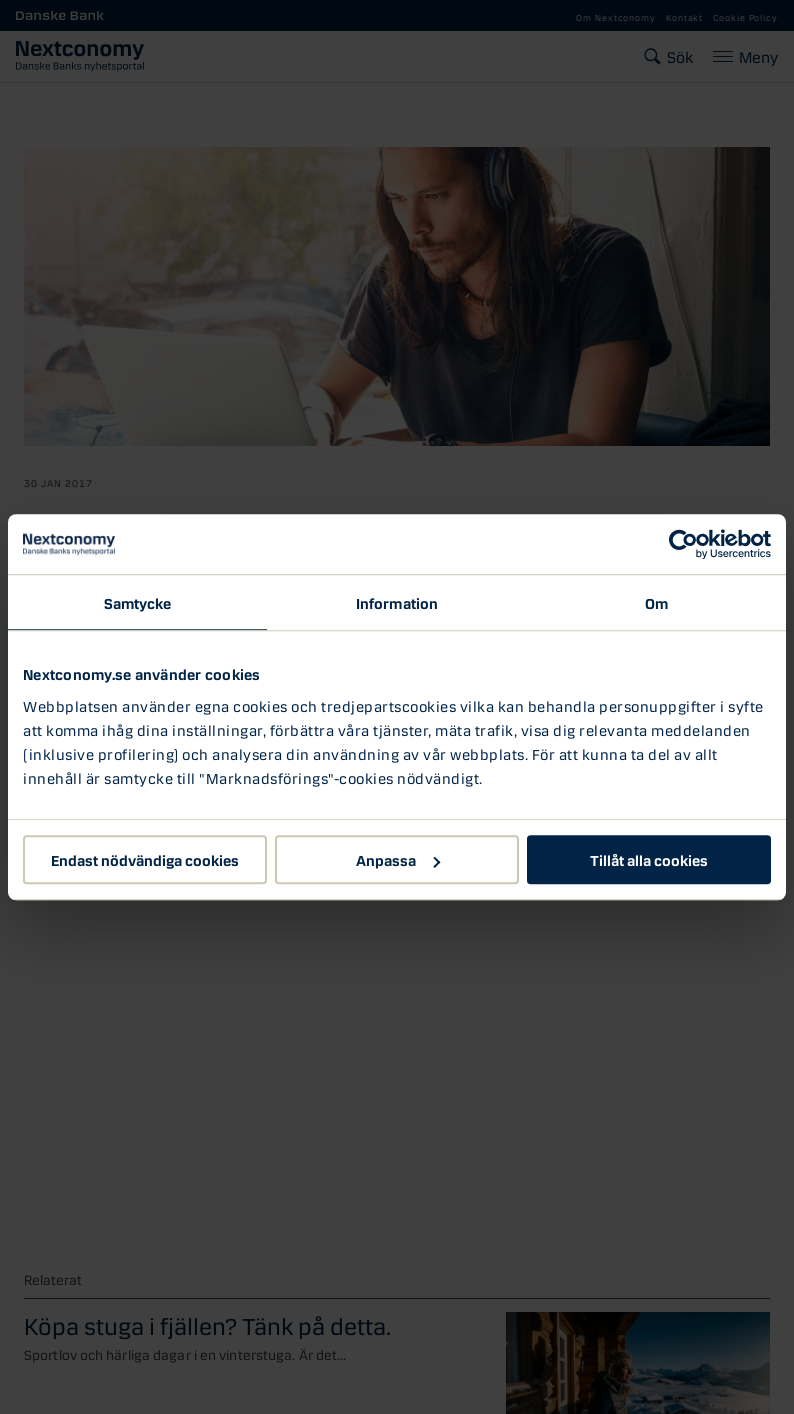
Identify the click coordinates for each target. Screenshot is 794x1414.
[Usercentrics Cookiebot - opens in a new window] (683, 544)
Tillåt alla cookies (649, 859)
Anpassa (398, 859)
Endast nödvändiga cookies (145, 859)
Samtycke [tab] (138, 602)
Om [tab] (656, 602)
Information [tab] (397, 602)
